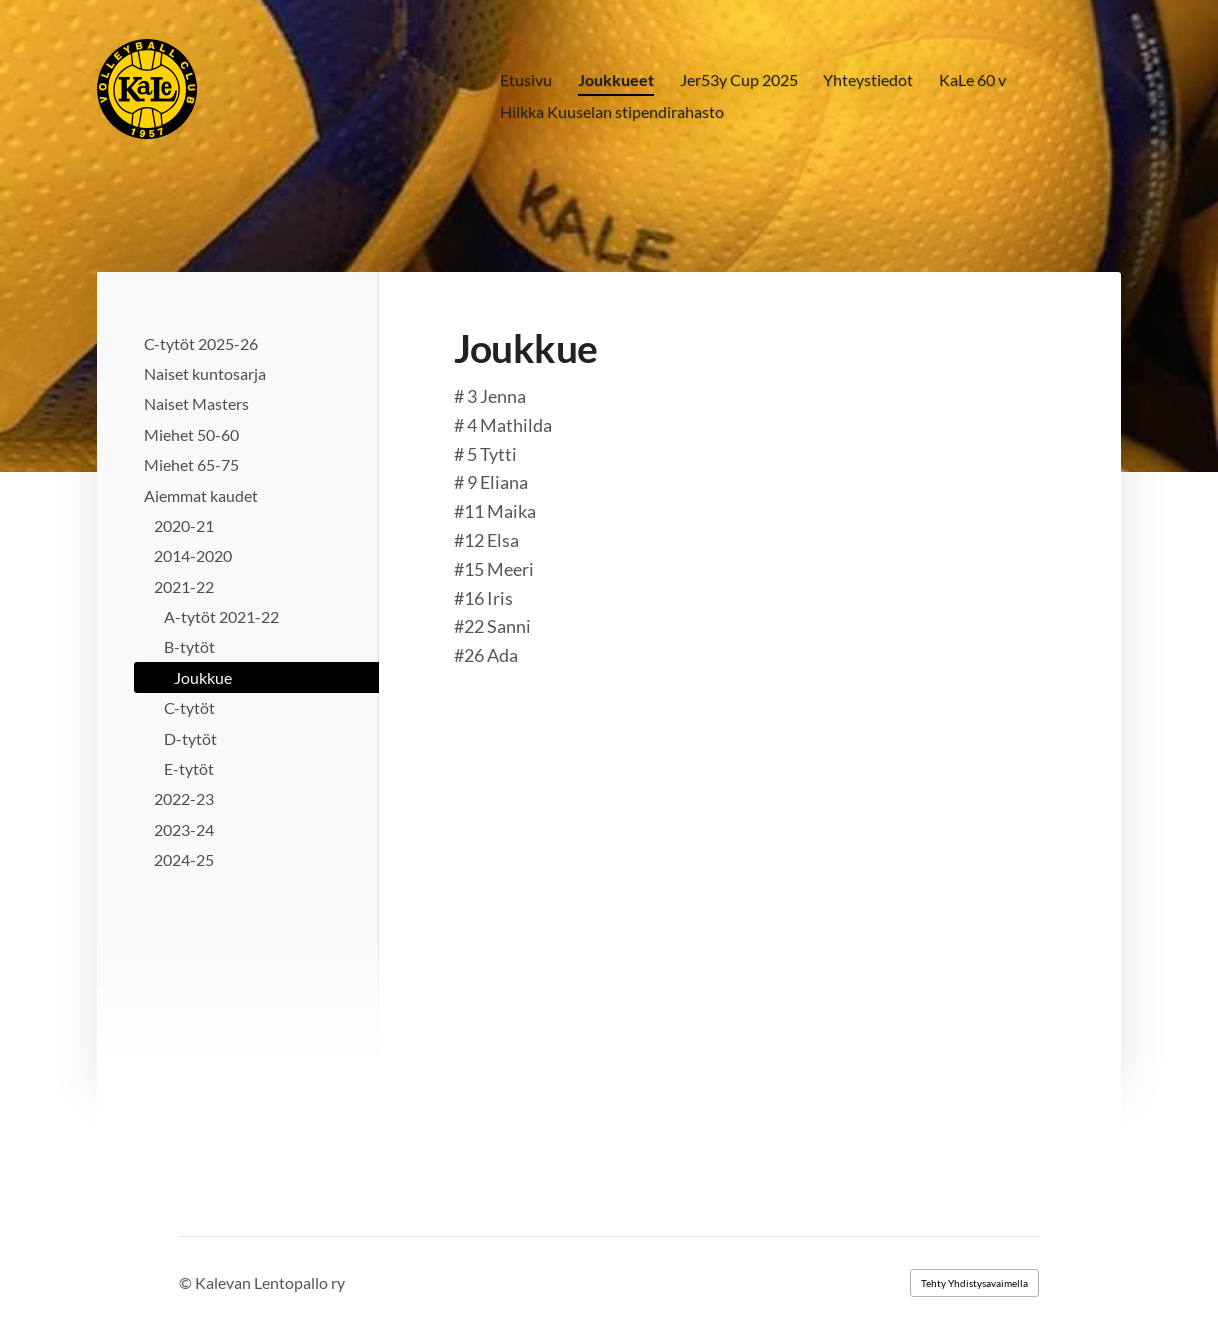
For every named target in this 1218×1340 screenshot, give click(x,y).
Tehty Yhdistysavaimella (974, 1283)
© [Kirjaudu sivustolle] (187, 1282)
